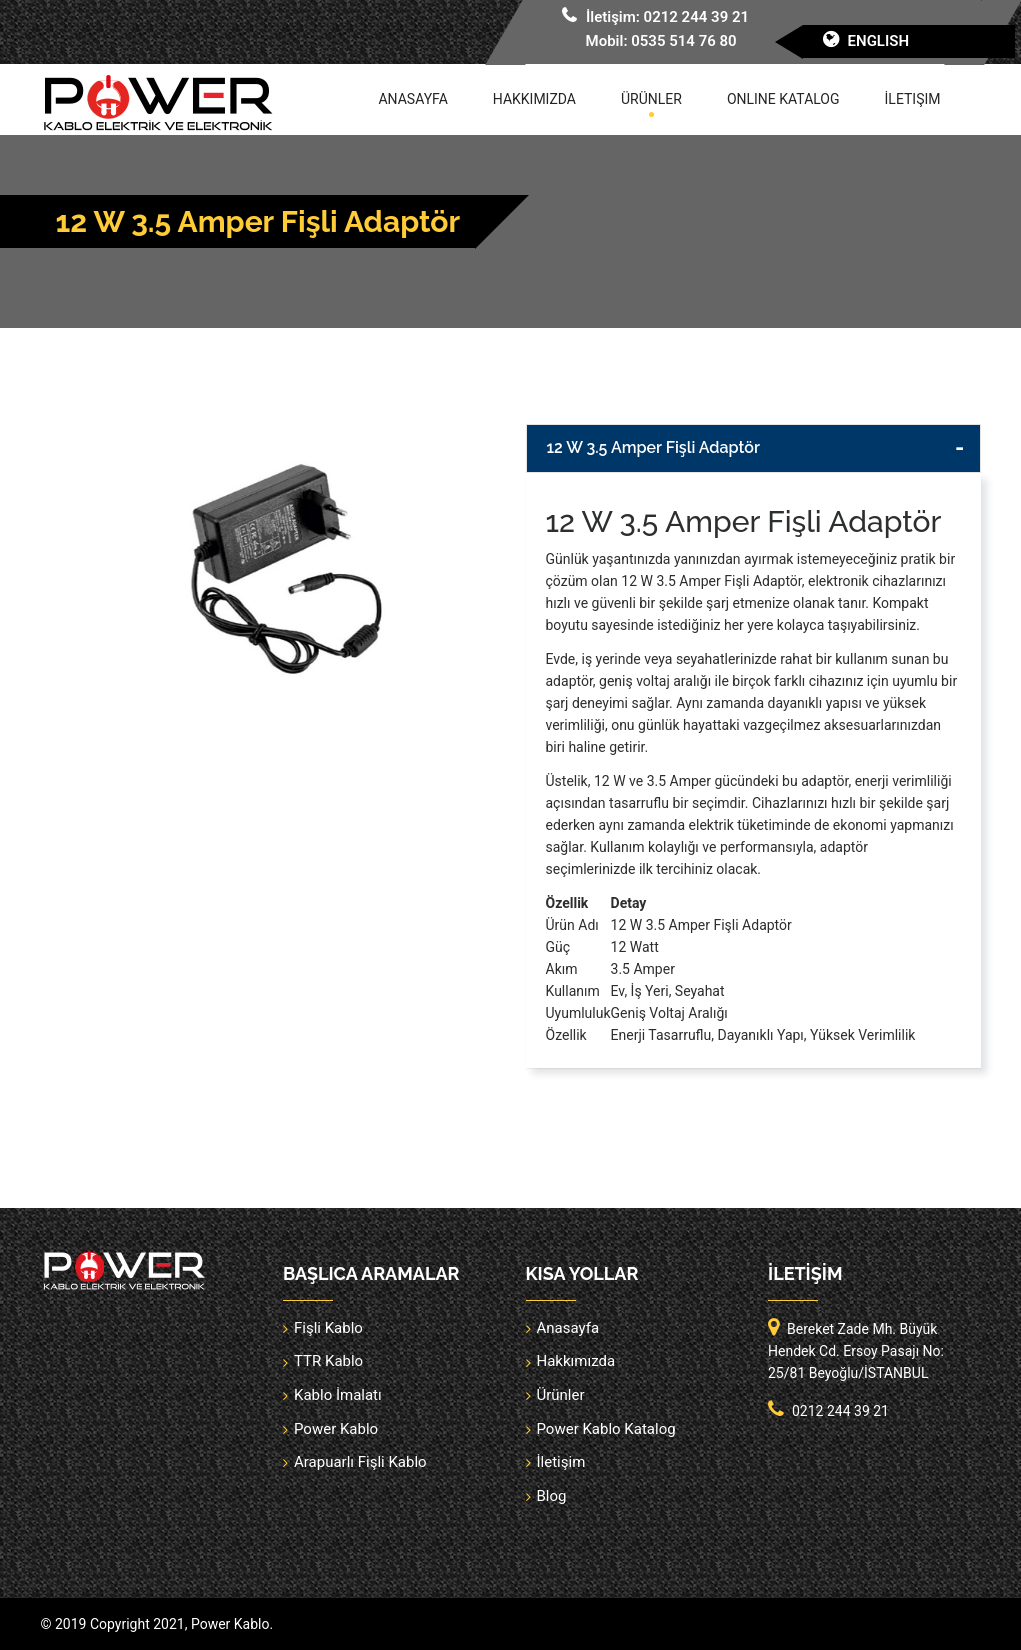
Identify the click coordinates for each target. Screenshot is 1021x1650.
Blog (552, 1496)
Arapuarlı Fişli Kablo (360, 1462)
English (879, 41)
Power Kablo (336, 1429)
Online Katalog (783, 99)
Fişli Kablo (328, 1328)
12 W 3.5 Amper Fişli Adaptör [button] (653, 447)
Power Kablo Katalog (606, 1429)
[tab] (753, 448)
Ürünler (651, 99)
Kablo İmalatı (338, 1395)
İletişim (913, 99)
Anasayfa (412, 99)
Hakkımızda (534, 99)
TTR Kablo (328, 1361)
